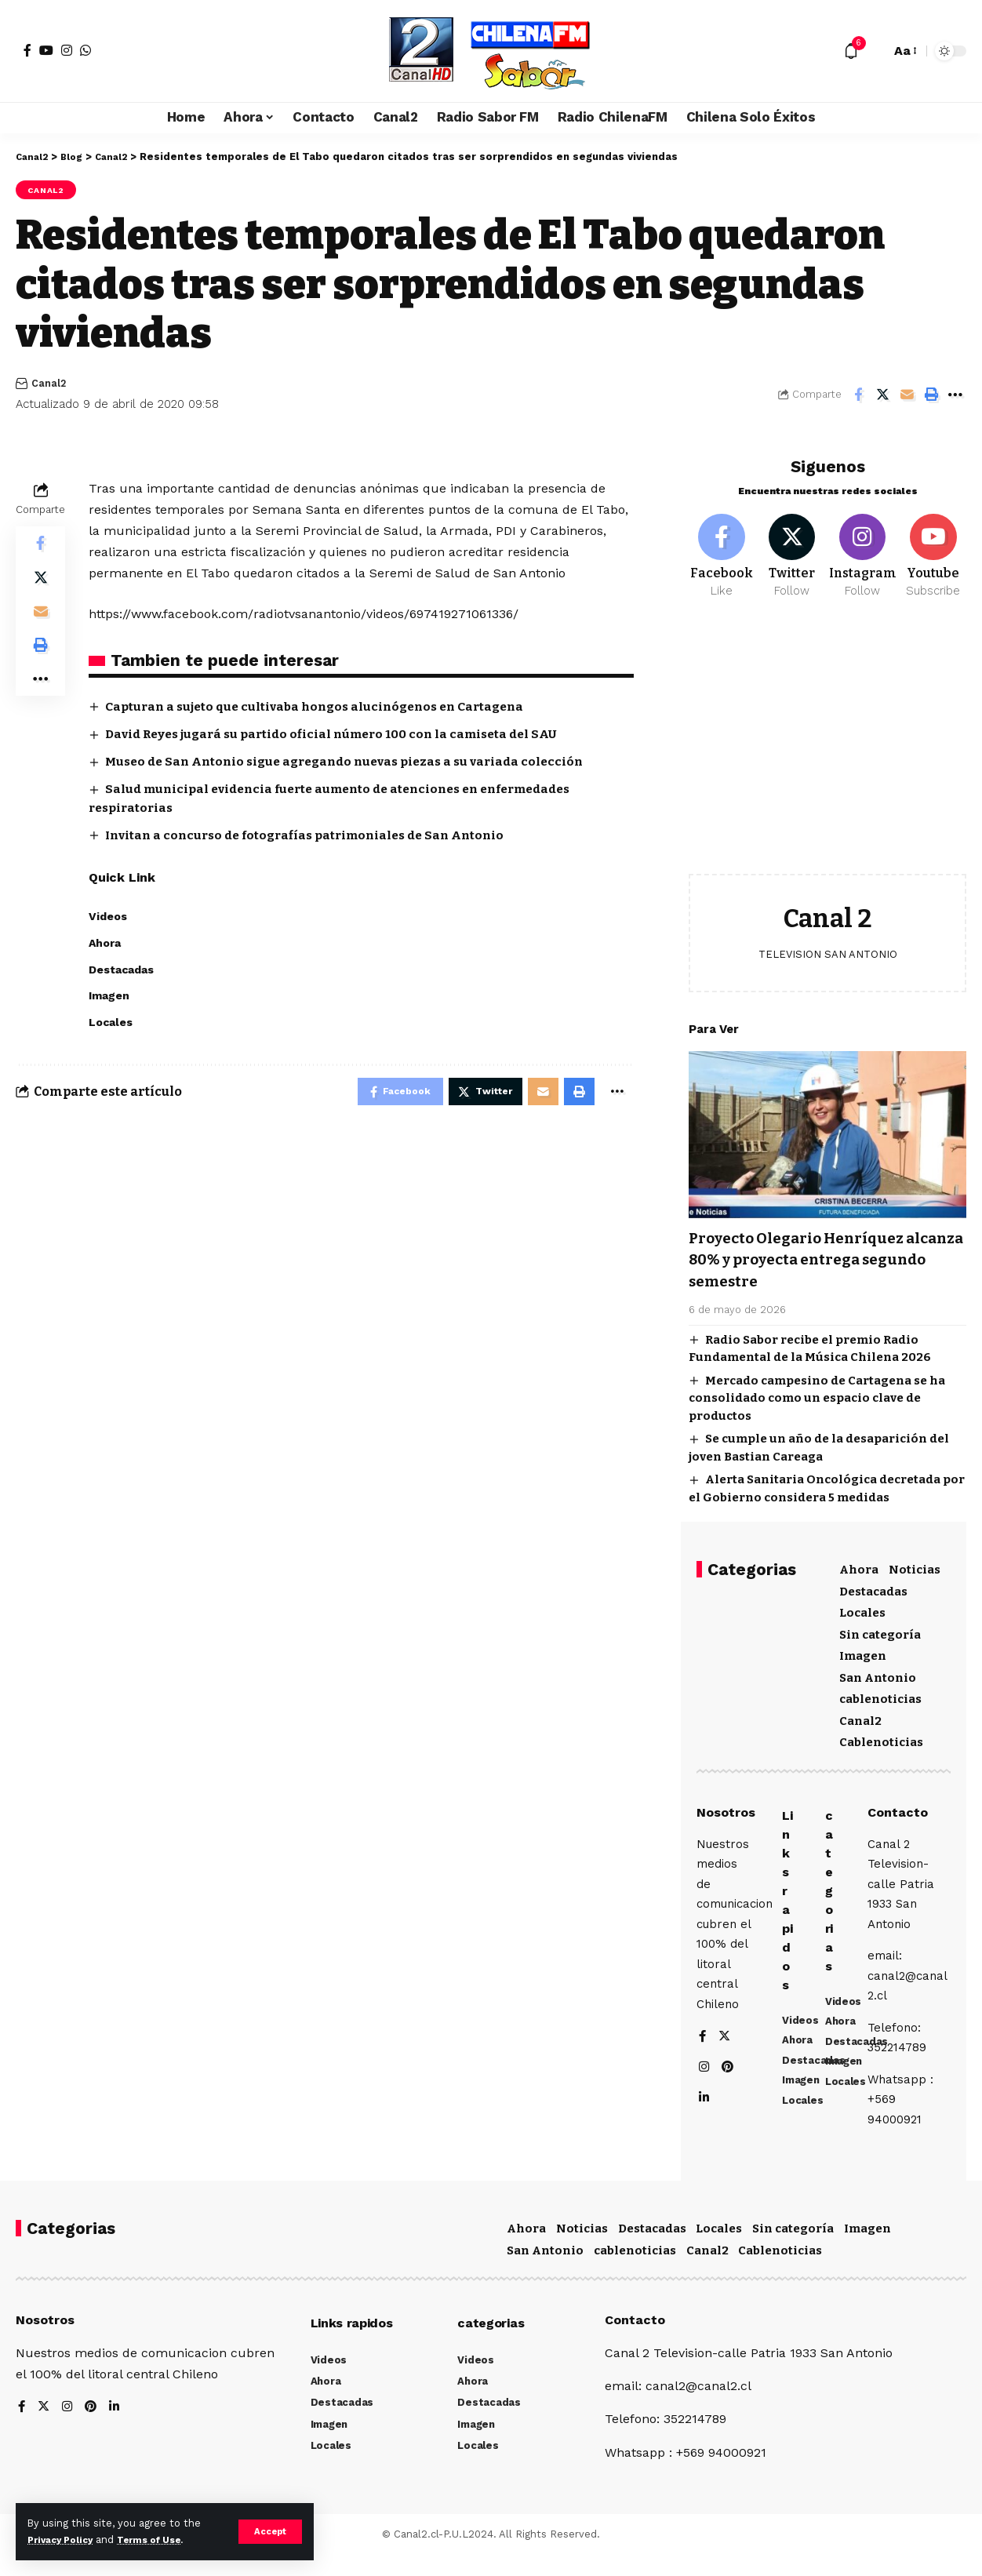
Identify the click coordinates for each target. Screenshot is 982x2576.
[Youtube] (933, 549)
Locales (862, 1608)
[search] (874, 51)
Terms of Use (161, 2539)
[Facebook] (27, 50)
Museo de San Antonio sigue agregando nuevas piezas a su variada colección (356, 764)
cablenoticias (880, 1694)
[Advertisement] (827, 744)
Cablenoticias (881, 1737)
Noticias (914, 1565)
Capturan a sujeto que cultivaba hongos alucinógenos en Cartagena (324, 708)
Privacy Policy (64, 2539)
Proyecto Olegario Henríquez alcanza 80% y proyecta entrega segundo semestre (820, 1254)
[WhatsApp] (85, 50)
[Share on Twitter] (882, 396)
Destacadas (873, 1586)
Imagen (862, 1651)
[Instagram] (66, 50)
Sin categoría (880, 1629)
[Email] (907, 396)
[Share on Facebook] (858, 396)
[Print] (931, 396)
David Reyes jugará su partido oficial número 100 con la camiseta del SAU (341, 736)
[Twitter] (791, 549)
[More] (955, 396)
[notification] (851, 51)
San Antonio (877, 1672)
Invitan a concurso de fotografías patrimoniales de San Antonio (315, 838)
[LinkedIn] (704, 2127)
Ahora (858, 1565)
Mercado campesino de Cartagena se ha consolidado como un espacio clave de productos (817, 1392)
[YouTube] (46, 50)
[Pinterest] (728, 2096)
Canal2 (50, 190)
